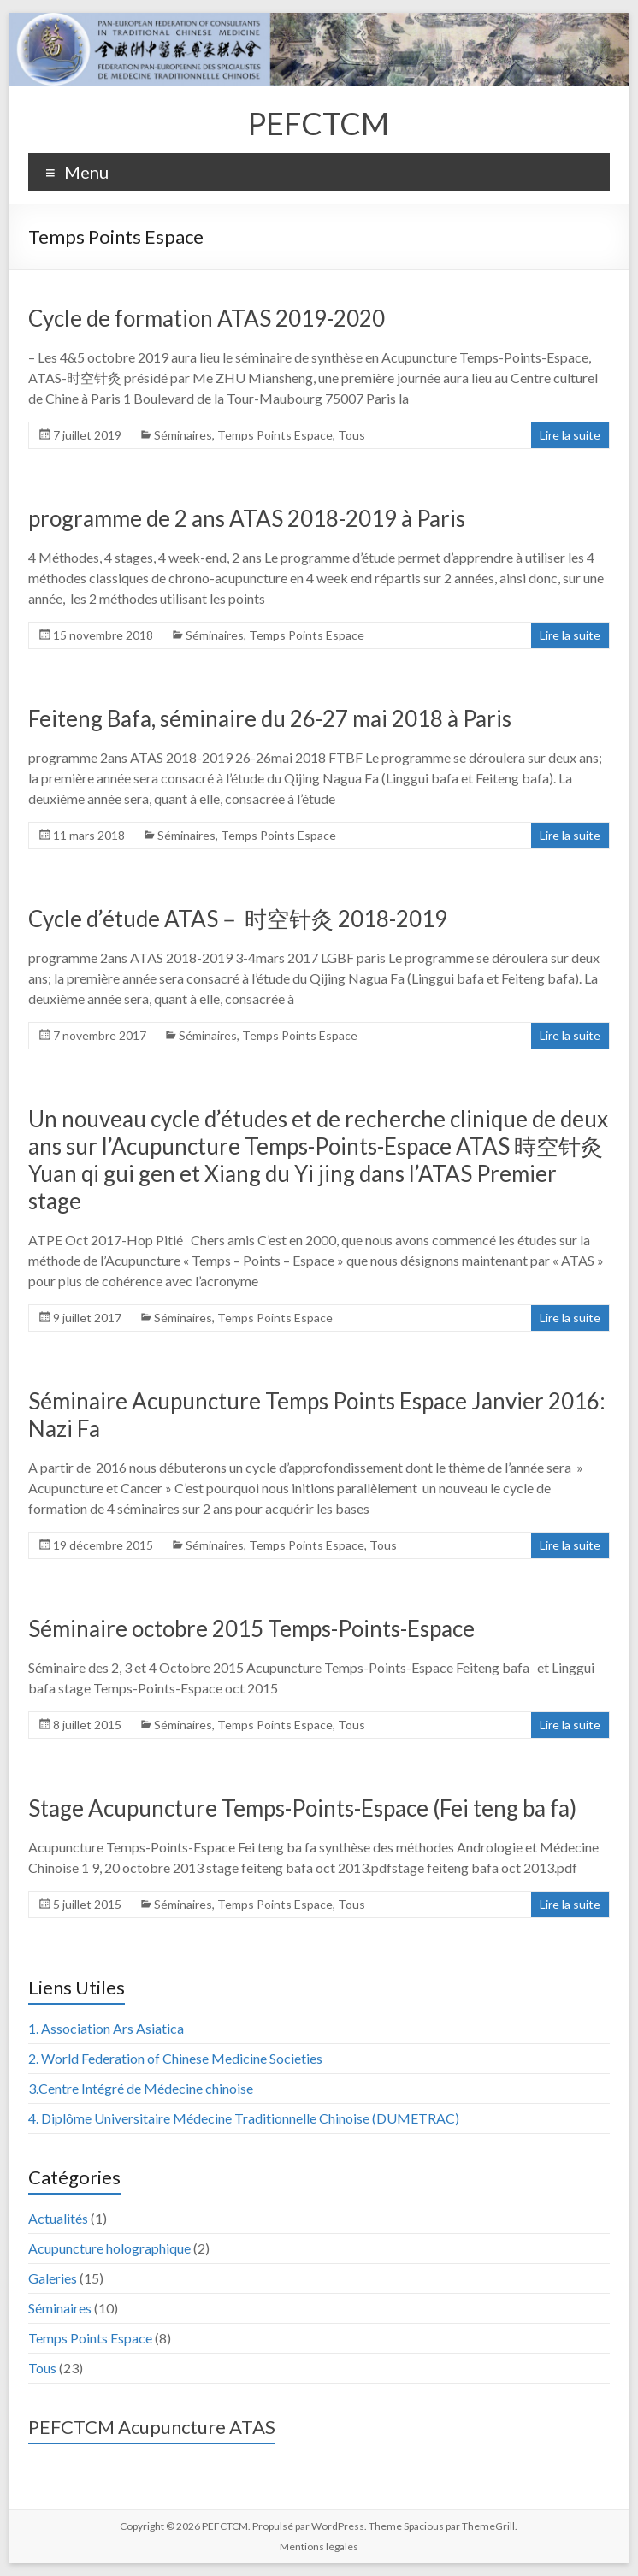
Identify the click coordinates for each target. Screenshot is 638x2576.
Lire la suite (570, 435)
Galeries (52, 2278)
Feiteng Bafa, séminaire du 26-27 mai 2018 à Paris (269, 718)
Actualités (58, 2218)
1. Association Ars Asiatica (106, 2028)
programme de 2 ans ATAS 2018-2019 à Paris (246, 518)
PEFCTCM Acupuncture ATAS (151, 2426)
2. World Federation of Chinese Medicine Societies (175, 2058)
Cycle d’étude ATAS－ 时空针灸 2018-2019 (237, 918)
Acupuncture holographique (109, 2248)
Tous (351, 435)
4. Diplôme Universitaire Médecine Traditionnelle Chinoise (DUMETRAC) (243, 2118)
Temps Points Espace (275, 435)
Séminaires (183, 435)
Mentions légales (319, 2546)
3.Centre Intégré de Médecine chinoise (140, 2088)
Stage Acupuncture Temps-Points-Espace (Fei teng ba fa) (302, 1808)
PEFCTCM (318, 123)
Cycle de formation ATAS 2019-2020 (206, 318)
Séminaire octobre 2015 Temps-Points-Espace (251, 1628)
